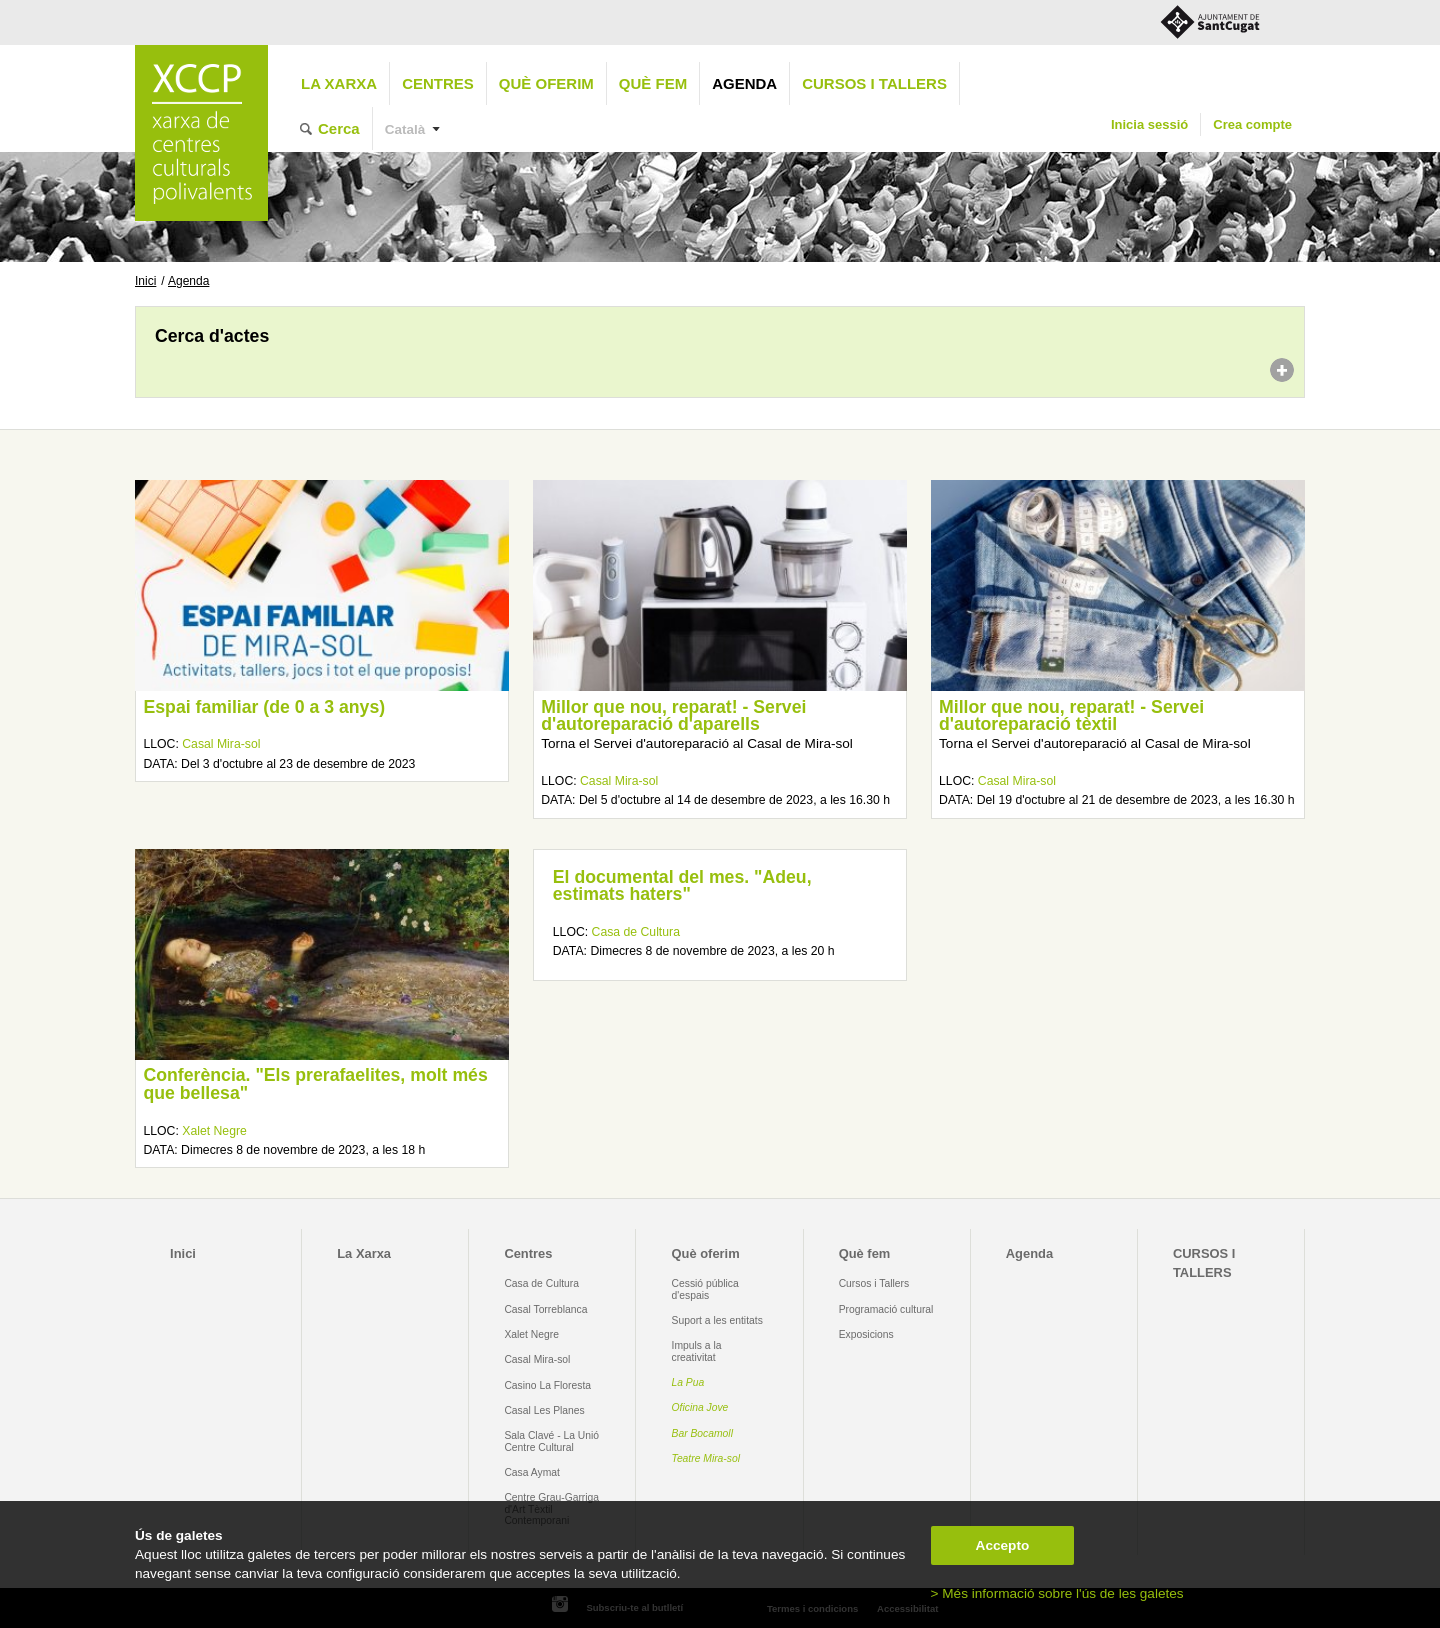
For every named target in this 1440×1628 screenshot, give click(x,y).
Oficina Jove (700, 1407)
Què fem (653, 83)
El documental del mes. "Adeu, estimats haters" (682, 886)
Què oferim (546, 83)
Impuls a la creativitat (697, 1351)
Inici (145, 281)
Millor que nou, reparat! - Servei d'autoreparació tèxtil (1071, 716)
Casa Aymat (532, 1472)
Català (405, 129)
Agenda (744, 83)
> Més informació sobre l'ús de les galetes (1057, 1593)
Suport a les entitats (717, 1320)
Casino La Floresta (547, 1385)
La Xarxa (339, 83)
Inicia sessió (1149, 124)
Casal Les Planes (544, 1410)
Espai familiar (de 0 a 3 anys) (264, 707)
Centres (438, 83)
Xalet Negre (214, 1131)
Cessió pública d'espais (705, 1289)
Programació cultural (886, 1309)
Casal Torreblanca (545, 1309)
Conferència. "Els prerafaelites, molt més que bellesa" (315, 1084)
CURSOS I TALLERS (874, 83)
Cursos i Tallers (874, 1283)
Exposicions (866, 1334)
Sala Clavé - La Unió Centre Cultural (551, 1441)
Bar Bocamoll (702, 1433)
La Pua (688, 1382)
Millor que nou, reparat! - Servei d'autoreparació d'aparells (673, 716)
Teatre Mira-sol (706, 1458)
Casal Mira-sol (221, 744)
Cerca (339, 128)
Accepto (1003, 1545)
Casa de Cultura (636, 932)
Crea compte (1252, 124)
